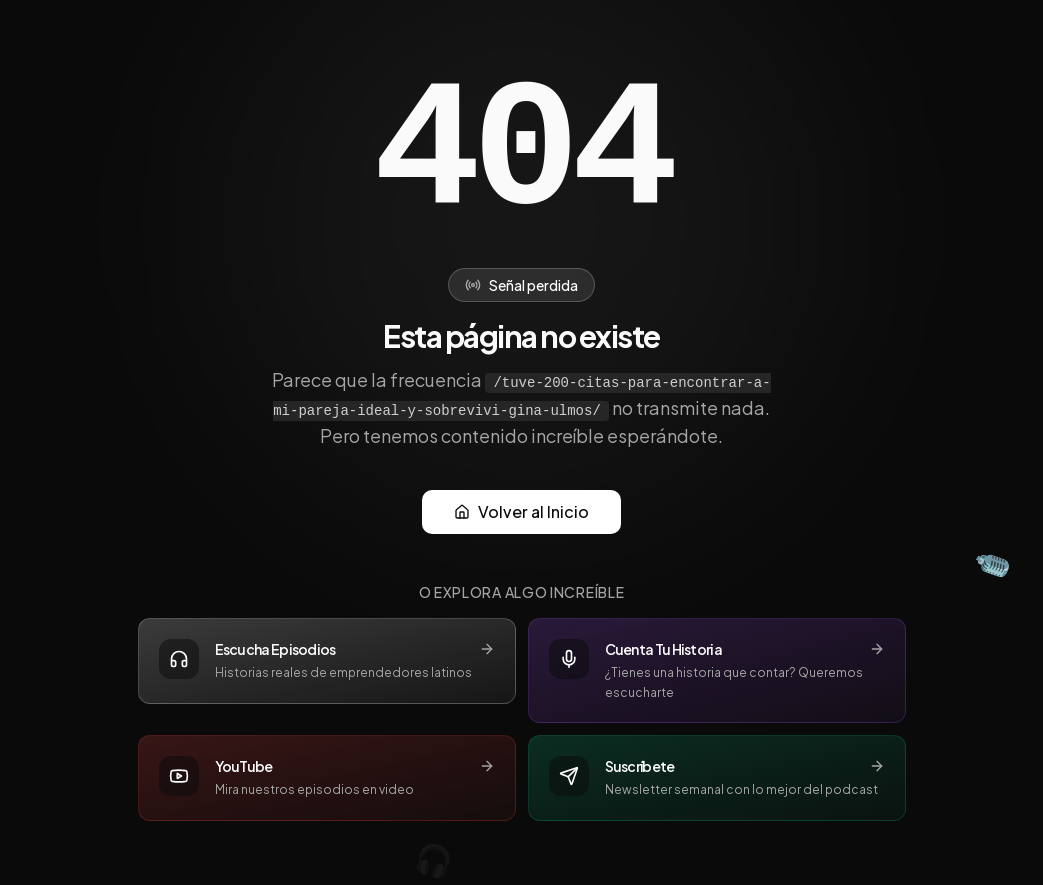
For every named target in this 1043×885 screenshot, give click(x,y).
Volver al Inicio (521, 511)
